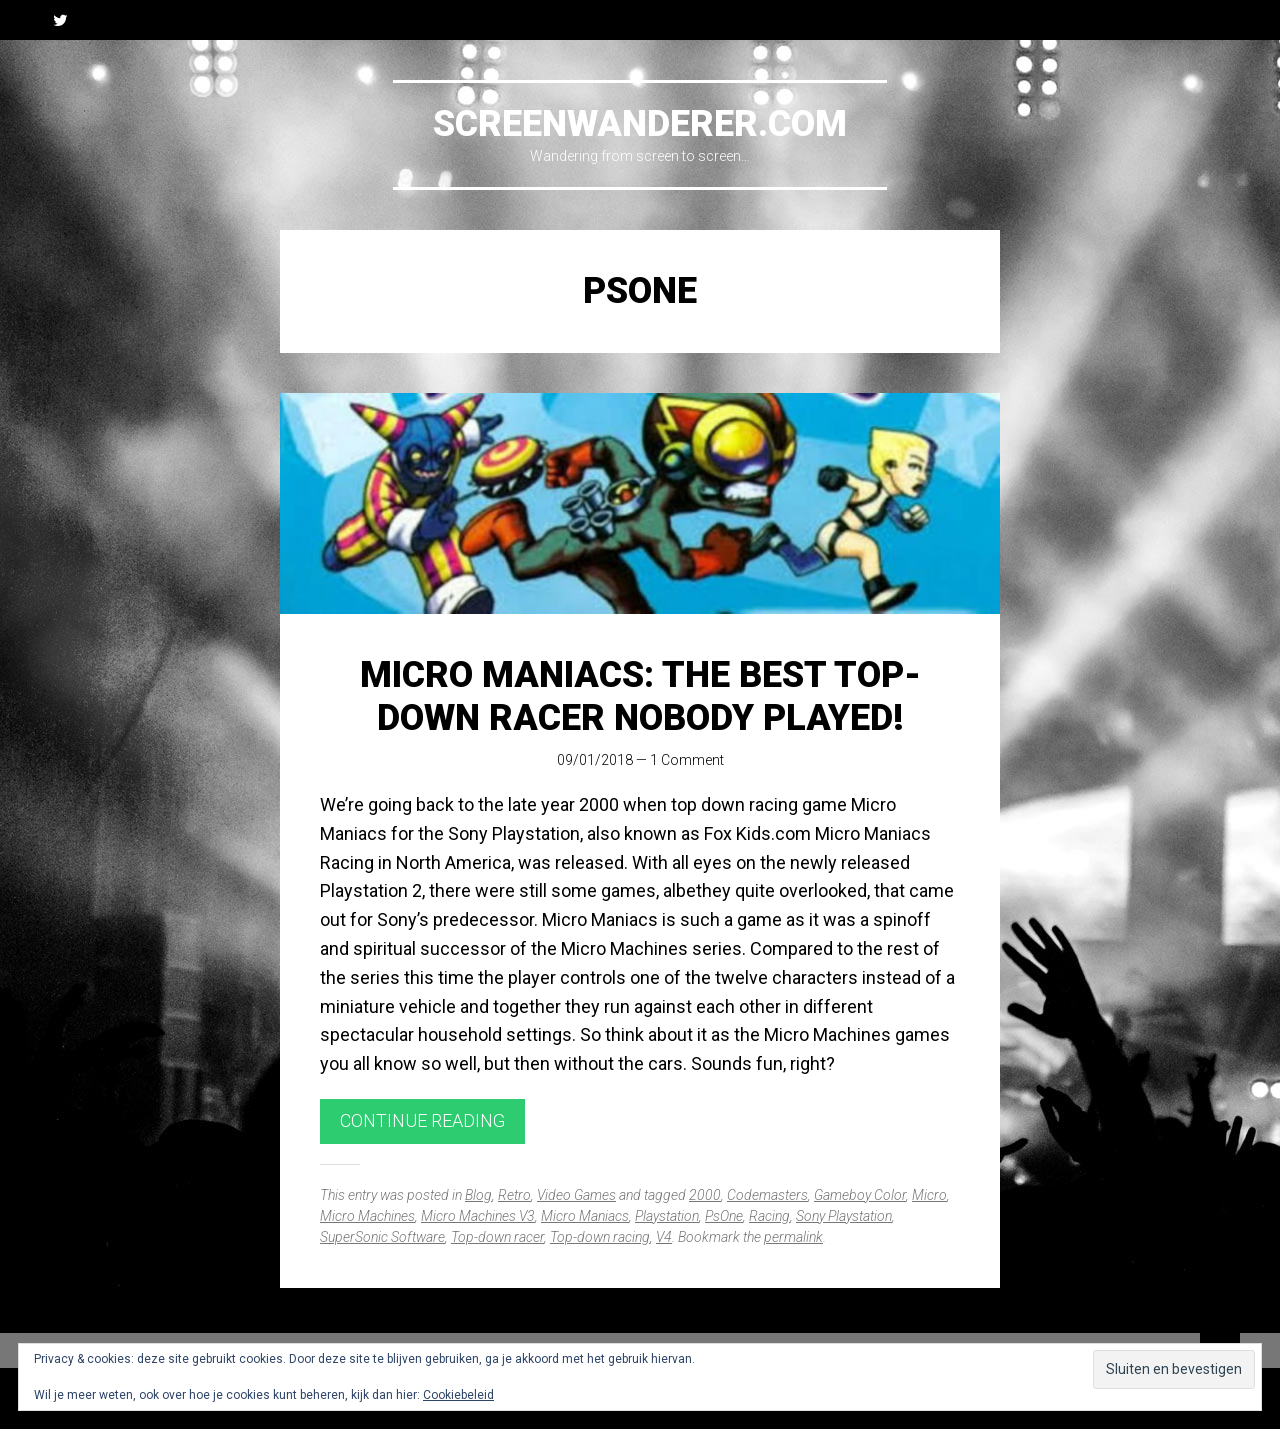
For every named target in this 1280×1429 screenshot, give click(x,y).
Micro (929, 1195)
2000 (705, 1195)
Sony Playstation (844, 1216)
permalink (793, 1237)
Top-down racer (497, 1237)
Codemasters (767, 1195)
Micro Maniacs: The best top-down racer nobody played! (640, 696)
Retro (514, 1195)
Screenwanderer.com (640, 124)
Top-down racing (600, 1237)
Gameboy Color (860, 1195)
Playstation (667, 1216)
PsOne (724, 1216)
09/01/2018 (595, 760)
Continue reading (422, 1120)
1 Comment (687, 760)
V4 (664, 1237)
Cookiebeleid (458, 1395)
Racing (769, 1216)
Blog (478, 1195)
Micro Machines (367, 1216)
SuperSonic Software (382, 1237)
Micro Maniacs (585, 1216)
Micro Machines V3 (478, 1216)
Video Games (576, 1195)
